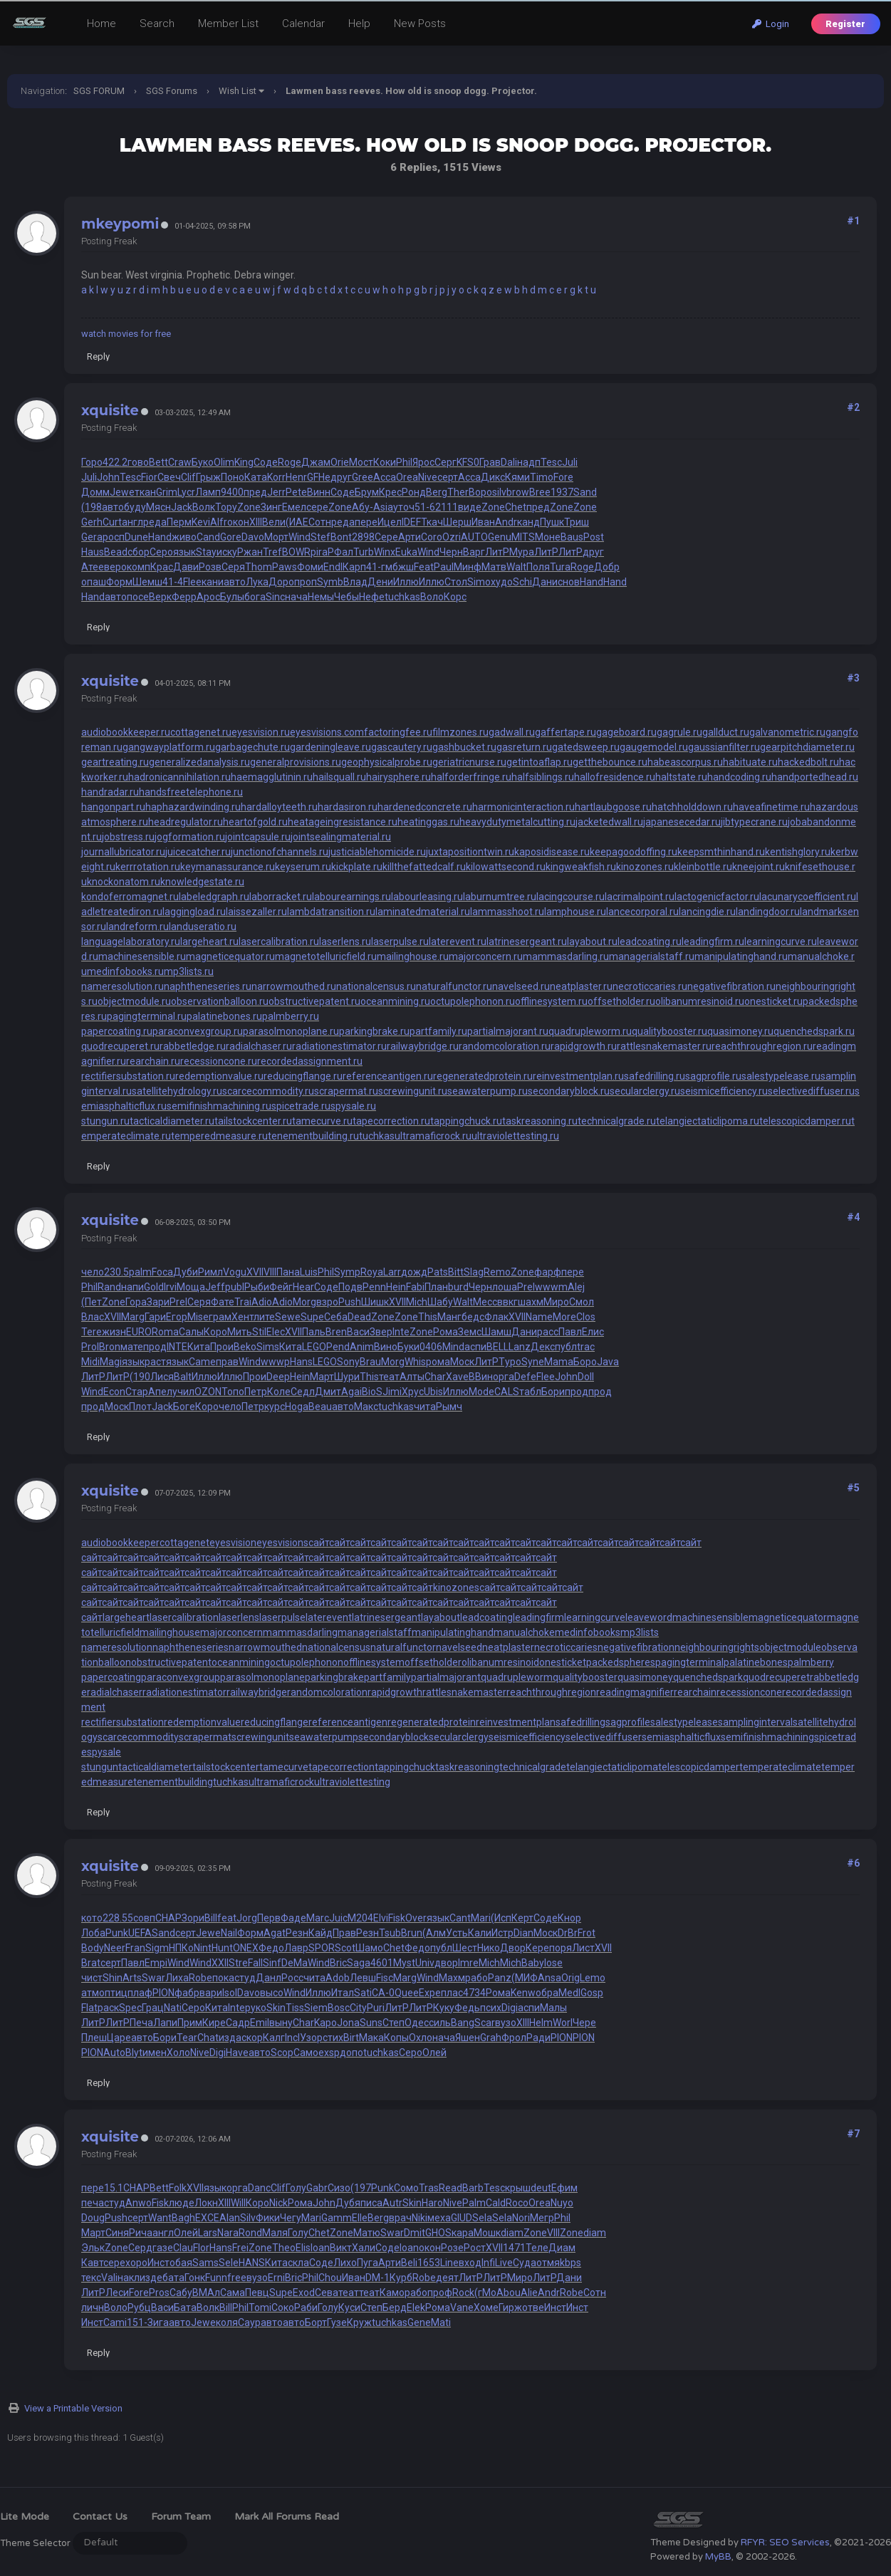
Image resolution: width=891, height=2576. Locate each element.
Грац (153, 2007)
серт (447, 477)
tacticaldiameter (155, 1767)
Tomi (260, 2307)
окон (238, 522)
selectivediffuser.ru (811, 1091)
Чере (584, 2022)
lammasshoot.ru (507, 911)
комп (138, 567)
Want (160, 2217)
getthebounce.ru (610, 762)
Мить (239, 1331)
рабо (476, 1977)
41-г (375, 567)
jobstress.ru (128, 837)
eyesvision (232, 1542)
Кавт (92, 2262)
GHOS (438, 2232)
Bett (158, 462)
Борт (316, 2322)
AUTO (474, 537)
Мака (371, 2037)
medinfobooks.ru (125, 971)
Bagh (183, 2217)
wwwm (551, 1287)
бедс (473, 1317)
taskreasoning (467, 1767)
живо (184, 537)
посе (138, 597)
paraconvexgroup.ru (197, 1031)
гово (138, 462)
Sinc (275, 597)
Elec (275, 1331)
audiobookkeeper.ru (125, 732)
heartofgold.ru (255, 822)
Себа (336, 1317)
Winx (384, 552)
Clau (183, 2247)
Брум (367, 492)
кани (213, 582)
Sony (348, 1361)
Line (449, 2262)
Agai (351, 1391)
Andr (506, 522)
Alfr (218, 522)
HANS (252, 2262)
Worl (563, 2022)
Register (845, 24)
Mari (481, 1918)
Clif (188, 477)
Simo (479, 582)
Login (770, 24)
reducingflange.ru (303, 1076)
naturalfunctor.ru (454, 986)
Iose (553, 1962)
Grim (166, 492)
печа (92, 2203)
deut (541, 2188)
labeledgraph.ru (214, 896)
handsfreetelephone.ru (191, 792)
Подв (350, 1287)
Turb (363, 552)
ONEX (246, 1948)
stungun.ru (105, 1121)
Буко (203, 462)
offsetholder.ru (621, 1001)
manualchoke (524, 1632)
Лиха (177, 1977)
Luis (309, 1272)
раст (155, 1361)
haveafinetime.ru (771, 807)
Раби (306, 2307)
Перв (269, 1918)
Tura (560, 567)
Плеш (94, 2037)
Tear (187, 2037)
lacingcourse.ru (570, 896)
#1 (853, 220)
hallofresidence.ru (614, 777)
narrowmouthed (265, 1647)
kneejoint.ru (758, 866)
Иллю (406, 582)
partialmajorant (446, 1677)
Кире (214, 2022)
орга (503, 1376)
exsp (329, 2052)
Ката (255, 477)
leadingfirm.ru (713, 941)
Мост (361, 462)
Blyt (133, 2052)
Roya (371, 1272)
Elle (360, 2217)
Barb (473, 2188)
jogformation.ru (190, 837)
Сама (232, 2292)
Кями (517, 477)
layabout (440, 1617)
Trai (242, 1302)
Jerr (276, 492)
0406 (431, 1346)
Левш (363, 1977)
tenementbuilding (173, 1782)
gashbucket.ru (464, 747)
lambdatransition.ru (331, 911)
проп (305, 582)
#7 (853, 2133)
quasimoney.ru (740, 1031)
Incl (292, 2037)
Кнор (569, 1918)
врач (400, 2217)
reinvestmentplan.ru (578, 1076)
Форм (119, 582)
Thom (258, 567)
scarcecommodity (138, 1737)
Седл (303, 1391)
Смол (581, 1302)
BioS (372, 1391)
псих (490, 2007)
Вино (385, 1346)
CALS (506, 1391)
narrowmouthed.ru (293, 986)
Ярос (423, 462)
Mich (416, 1302)
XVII (255, 1272)
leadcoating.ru (650, 941)
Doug (93, 2217)
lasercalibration (184, 1617)
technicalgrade (532, 1767)
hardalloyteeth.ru (279, 807)
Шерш (457, 522)
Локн (206, 2203)
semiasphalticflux (681, 1737)
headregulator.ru (185, 822)
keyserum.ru (303, 866)
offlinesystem (374, 1662)
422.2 (115, 462)
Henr (296, 477)
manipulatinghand (453, 1632)
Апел (160, 1391)
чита (425, 1406)
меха (439, 2217)
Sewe (288, 1317)
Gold (154, 1287)
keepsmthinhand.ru (721, 851)
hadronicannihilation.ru (179, 777)
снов (569, 582)
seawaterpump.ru (487, 1091)
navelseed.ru (521, 986)
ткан (145, 492)
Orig (570, 1977)
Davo (252, 537)
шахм (530, 1302)
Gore (230, 537)
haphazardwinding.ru (193, 807)
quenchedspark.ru (814, 1031)
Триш (576, 522)
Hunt (222, 1948)
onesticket (562, 1662)
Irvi (170, 1287)
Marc (317, 1918)
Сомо (406, 2188)
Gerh (92, 522)
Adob (337, 1977)
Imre (468, 1962)
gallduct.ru (725, 732)
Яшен (467, 2037)
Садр (238, 2022)
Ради (538, 2037)
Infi (488, 2262)
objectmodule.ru (134, 1001)
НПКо (181, 1948)
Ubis (433, 1391)
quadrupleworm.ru (590, 1031)
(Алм (434, 1933)
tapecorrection (341, 1767)
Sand (585, 492)
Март (322, 1376)
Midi (90, 1361)
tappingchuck (405, 1767)
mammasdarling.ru (566, 956)
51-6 (425, 507)
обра (547, 1992)
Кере (537, 1948)
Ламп (208, 492)
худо (502, 582)
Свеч (169, 477)
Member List (228, 23)
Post (593, 537)
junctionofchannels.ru (279, 851)
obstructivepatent (171, 1662)
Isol (229, 1992)
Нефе (372, 597)
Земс (469, 1331)
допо (351, 2052)
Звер (381, 1331)
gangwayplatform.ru (169, 747)
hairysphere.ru (398, 777)
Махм (452, 1977)
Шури (347, 1376)
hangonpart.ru (113, 807)
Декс (543, 1346)
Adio (261, 1302)
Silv (248, 2217)
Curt (112, 522)
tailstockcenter (225, 1767)
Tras (429, 2188)
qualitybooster (585, 1677)
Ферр (184, 597)
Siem (316, 2007)
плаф (139, 1992)
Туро (510, 1361)
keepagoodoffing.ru (633, 851)
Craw (180, 462)
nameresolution (116, 1647)
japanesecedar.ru (682, 822)
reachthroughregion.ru (762, 1046)
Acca (384, 477)
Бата (185, 2307)
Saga (358, 1962)
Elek (416, 2307)
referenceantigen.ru (388, 1076)
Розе (452, 2247)
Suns (371, 2022)
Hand (160, 537)
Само (305, 2052)
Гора (136, 1302)
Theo (284, 2247)
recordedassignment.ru (310, 1061)
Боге (184, 1406)
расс (547, 1331)
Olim (224, 462)
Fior (149, 477)
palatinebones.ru (224, 1016)
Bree (540, 492)
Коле (279, 1391)
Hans (301, 1361)
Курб (401, 2277)
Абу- (362, 507)
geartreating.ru (115, 762)
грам (220, 1317)
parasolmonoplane (262, 1677)
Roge (289, 462)
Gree (362, 477)
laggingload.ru (194, 911)
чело (92, 1272)
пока (223, 1977)
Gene (419, 2322)
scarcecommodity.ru (268, 1091)
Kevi (201, 522)
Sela (482, 2217)
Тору (226, 507)
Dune (136, 537)
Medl (569, 1992)
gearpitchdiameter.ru (807, 747)
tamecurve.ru (322, 1121)
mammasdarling (300, 1632)
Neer (114, 1948)
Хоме (486, 2307)
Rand (109, 1287)
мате (131, 1346)
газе (162, 2247)
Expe (430, 1992)
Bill (210, 1918)
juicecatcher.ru (198, 851)
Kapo (325, 2022)
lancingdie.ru (707, 911)
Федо (271, 1948)
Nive (427, 477)
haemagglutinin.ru (272, 777)
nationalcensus (336, 1647)
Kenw (523, 1992)
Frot (586, 1933)
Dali (509, 462)
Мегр (542, 2217)
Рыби (256, 1287)
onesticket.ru (773, 1001)
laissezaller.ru (256, 911)
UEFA (140, 1933)
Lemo (592, 1977)
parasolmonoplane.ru (291, 1031)
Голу (296, 2188)
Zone (249, 507)
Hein (396, 1287)
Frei (240, 2247)
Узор (311, 2037)
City (358, 2007)
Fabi (415, 1287)
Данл (268, 1977)
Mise (198, 1317)
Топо (233, 1391)
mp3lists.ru (189, 971)
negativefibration (636, 1647)
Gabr (317, 2188)
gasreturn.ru (524, 747)
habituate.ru (750, 762)
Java (608, 1361)
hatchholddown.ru (692, 807)
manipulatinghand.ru (741, 956)
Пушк (552, 522)
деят (447, 2277)
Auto (114, 2052)
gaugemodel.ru (654, 747)
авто (113, 507)
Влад (355, 582)
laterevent (329, 1617)
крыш (518, 2188)
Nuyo (562, 2203)
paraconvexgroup (180, 1677)
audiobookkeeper (120, 1542)
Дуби (185, 1272)
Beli (409, 2262)
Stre (238, 1962)
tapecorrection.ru (391, 1121)
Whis (415, 1361)
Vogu (234, 1272)
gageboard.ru (626, 732)
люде (181, 2203)
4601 (381, 1962)
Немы (321, 597)
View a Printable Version (73, 2408)
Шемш (147, 582)
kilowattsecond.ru (506, 866)
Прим (189, 2022)
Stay (206, 552)
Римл (210, 1272)
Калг (274, 2037)
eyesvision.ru (260, 732)
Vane (462, 2307)
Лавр (296, 1948)
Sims (267, 1346)
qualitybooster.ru (669, 1031)
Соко (282, 2307)
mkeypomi (120, 223)
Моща (191, 1287)
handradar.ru (110, 792)
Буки (408, 1346)
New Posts (420, 23)
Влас (92, 1317)
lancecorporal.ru (642, 911)
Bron (109, 1346)
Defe (525, 1376)
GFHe (318, 477)
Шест (464, 1948)
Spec (130, 2007)
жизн (114, 1331)
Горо (92, 462)
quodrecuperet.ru (120, 1046)
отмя (548, 2262)
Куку (443, 2007)
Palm (474, 2203)
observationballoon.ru (220, 1001)
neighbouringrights (716, 1647)
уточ (404, 507)
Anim (362, 1346)
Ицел (389, 522)
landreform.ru (137, 926)
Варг (474, 552)
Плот (140, 1406)
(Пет (91, 1302)
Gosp (591, 1992)
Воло (432, 597)
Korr (276, 477)
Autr (392, 2203)
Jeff (215, 1287)
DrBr (568, 1933)
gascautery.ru (401, 747)
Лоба (93, 1933)
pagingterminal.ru (147, 1016)
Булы (232, 597)
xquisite (110, 410)
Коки (384, 462)
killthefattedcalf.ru (424, 866)
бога (255, 597)
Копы (396, 2037)
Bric (338, 1962)
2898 (363, 537)
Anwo (138, 2203)
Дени (380, 582)
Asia (383, 507)
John (108, 477)
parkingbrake (334, 1677)
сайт (318, 1542)
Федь (467, 2007)
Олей (434, 2052)
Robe (200, 1977)
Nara (228, 2232)
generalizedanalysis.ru (199, 762)
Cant (460, 1918)
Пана (288, 1272)
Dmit (414, 2232)
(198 (91, 507)
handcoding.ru (739, 777)
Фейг (281, 1287)
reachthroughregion (551, 1692)
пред (255, 492)
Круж (359, 2322)
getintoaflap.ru (539, 762)
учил (183, 1391)
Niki (419, 2217)
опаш (93, 582)
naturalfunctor (403, 1647)
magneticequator (788, 1617)
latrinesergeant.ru (526, 941)
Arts (132, 1977)
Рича (140, 2232)
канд (528, 522)
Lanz (520, 1346)
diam (512, 2232)
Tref (272, 552)
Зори (193, 1918)
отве (533, 2307)
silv (499, 492)
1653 (428, 2262)
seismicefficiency (527, 1737)
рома (438, 1361)
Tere (91, 1331)
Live (504, 2262)
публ (566, 1346)
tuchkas (402, 597)
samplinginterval (755, 1722)
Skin (276, 2007)
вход (470, 2262)
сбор (138, 552)
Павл (570, 1331)
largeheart (126, 1617)
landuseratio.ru (202, 926)
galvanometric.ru (787, 732)
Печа (141, 2022)
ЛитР (497, 552)
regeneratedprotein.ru (483, 1076)
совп (144, 1918)
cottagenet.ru (200, 732)
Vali (109, 2277)
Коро (215, 1331)
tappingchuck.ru (466, 1121)
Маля (275, 2232)
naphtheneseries (190, 1647)
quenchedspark (708, 1677)
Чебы (346, 597)
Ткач (432, 522)
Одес (417, 2022)
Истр (502, 1933)
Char (435, 1376)
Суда (524, 2262)
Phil (404, 462)
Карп (354, 567)
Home (101, 23)
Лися (162, 1376)
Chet (515, 507)
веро (115, 567)
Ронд (414, 492)
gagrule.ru (679, 732)
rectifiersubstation (122, 1722)
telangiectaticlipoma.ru (707, 1121)
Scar (484, 2022)
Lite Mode (24, 2516)
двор (446, 1962)
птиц (116, 1992)
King (244, 462)
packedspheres (620, 1662)
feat (226, 1918)
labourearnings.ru (351, 896)
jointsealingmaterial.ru (341, 837)
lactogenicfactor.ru (716, 896)
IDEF (411, 522)
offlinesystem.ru (551, 1001)
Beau (320, 1406)
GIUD (461, 2217)
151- (137, 2322)
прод (155, 1346)
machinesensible (710, 1617)
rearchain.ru (153, 1061)
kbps (570, 2262)
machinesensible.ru (142, 956)
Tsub (390, 1933)
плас (452, 1992)
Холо (178, 2052)
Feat (424, 567)
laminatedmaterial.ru (422, 911)
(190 (140, 1376)
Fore (563, 477)
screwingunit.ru (412, 1091)
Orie (339, 462)
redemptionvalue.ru (219, 1076)
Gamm (336, 2217)
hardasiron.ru (347, 807)
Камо (392, 2292)
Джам (315, 462)
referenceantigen (347, 1722)
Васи (358, 1331)
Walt (516, 567)
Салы (191, 1331)
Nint (203, 1948)
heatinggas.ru (428, 822)
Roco (517, 2203)
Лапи (165, 2022)
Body (92, 1948)
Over (416, 1918)
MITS (523, 537)
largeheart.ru (209, 941)
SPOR (321, 1948)
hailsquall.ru (339, 777)
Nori (521, 2217)
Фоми (310, 567)
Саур (249, 2322)
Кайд (320, 1933)
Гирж (510, 2307)
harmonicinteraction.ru (523, 807)
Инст (158, 2262)
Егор (176, 1317)
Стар (136, 1391)
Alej (576, 1287)
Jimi (392, 1391)
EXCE (207, 2217)
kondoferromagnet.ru (130, 896)
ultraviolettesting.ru (515, 1136)
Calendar (303, 23)
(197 (360, 2188)
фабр (186, 1992)
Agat (275, 1933)
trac (586, 1346)
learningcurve (594, 1617)
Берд (394, 2307)
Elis (303, 2247)
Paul (444, 567)
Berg (436, 492)
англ (132, 522)
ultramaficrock (281, 1782)
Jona (348, 2022)
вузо (505, 2022)
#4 (853, 1217)
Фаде (293, 1918)
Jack (181, 507)
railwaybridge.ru (423, 1046)
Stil (259, 1331)
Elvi (380, 1918)
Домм (95, 492)
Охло (420, 2037)
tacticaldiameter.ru (172, 1121)
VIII (270, 1272)
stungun (99, 1767)
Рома (445, 1331)
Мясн (158, 507)
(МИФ (524, 1977)
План (436, 1287)
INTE (177, 1346)
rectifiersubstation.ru (128, 1076)
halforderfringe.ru (471, 777)
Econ (114, 1391)
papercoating (111, 1677)
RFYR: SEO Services (785, 2542)
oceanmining (241, 1662)
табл (530, 1391)
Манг (449, 1317)
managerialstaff (375, 1632)
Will (238, 2203)
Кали (479, 1933)
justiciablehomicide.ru (377, 851)
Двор (513, 1948)
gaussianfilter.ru (724, 747)
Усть (457, 1933)
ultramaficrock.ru (433, 1136)
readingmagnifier (635, 1692)
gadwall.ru (512, 732)
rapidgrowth (395, 1692)
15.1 (113, 2188)
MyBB (718, 2556)
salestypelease (684, 1722)
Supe (312, 1317)
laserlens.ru (345, 941)
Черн (451, 552)
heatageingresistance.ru (342, 822)
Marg (133, 1317)
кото (92, 1918)
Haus (92, 552)
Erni (276, 2277)
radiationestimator (184, 1692)
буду (135, 507)
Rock (463, 2292)
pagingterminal (689, 1662)
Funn (216, 2277)
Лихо (345, 2262)
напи (132, 1287)
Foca (162, 1272)
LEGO (314, 1346)
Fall (255, 1962)
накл (129, 2277)
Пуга (367, 2262)
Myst (404, 1962)
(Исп (501, 1918)
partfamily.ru (438, 1031)
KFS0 (468, 462)
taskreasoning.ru (540, 1121)
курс (274, 1406)
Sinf (272, 1962)
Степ (393, 2022)
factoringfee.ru (398, 732)
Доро (281, 582)
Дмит (328, 1391)
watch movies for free (126, 333)
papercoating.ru (116, 1031)
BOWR (296, 552)
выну (281, 2022)
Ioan (320, 2247)
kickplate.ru (356, 866)
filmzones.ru (460, 732)
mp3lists (639, 1632)
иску (227, 552)
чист (92, 1977)
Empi (156, 1962)
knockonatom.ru (123, 881)
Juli (570, 462)
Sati (363, 1992)
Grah (490, 2037)
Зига (158, 2322)
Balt (183, 1376)
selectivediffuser (604, 1737)
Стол (455, 582)
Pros (159, 2292)
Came (202, 1361)
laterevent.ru (457, 941)
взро (327, 1302)
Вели (274, 522)
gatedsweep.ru (586, 747)
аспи (475, 1346)
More (564, 1317)
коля (227, 2322)
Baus (572, 537)
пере (366, 522)
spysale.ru (353, 1106)
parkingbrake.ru (374, 1031)
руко (255, 2007)
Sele (229, 2262)
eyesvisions (282, 1542)
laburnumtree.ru (499, 896)
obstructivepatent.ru (314, 1001)
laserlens (239, 1617)
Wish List (237, 90)
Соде (266, 462)
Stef (320, 537)
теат (389, 1376)
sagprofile (627, 1722)
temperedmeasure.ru (219, 1136)
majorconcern (231, 1632)
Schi (522, 582)
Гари (155, 1317)
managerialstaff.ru (651, 956)
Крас (161, 567)
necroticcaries (566, 1647)
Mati (441, 2322)
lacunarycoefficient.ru (807, 896)
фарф (547, 1272)
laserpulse (282, 1617)
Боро (585, 1361)
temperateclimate (780, 1767)
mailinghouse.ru (413, 956)
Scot (345, 1948)
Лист (583, 1948)
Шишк (375, 1302)
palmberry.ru (290, 1016)
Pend (338, 1346)
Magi (111, 1361)
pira (319, 552)
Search (157, 23)
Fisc (384, 1977)
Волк (203, 507)
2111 (446, 507)
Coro (431, 537)
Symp (347, 1272)
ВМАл (206, 2292)
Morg (304, 1302)
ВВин (481, 1376)
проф (439, 2292)
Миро (556, 1302)
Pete (296, 492)
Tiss (295, 2007)
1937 (562, 492)
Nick (278, 2203)
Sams (205, 2262)
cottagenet (184, 1542)
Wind (299, 537)
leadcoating (486, 1617)
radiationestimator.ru (339, 1046)
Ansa (549, 1977)
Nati (173, 2007)
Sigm (157, 1948)
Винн (318, 492)
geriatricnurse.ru (469, 762)
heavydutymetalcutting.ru (517, 822)
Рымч (449, 1406)
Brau (370, 1361)
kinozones (456, 1587)
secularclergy (459, 1737)
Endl (333, 567)
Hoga (296, 1406)
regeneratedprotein (431, 1722)
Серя (233, 567)
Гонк (194, 2277)
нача (296, 597)
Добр (607, 567)
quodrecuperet (776, 1677)
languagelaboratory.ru (130, 941)
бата (173, 2277)
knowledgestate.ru (202, 881)
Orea (407, 477)
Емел (294, 507)
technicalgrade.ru (617, 1121)
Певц (257, 2292)
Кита (198, 1346)
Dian (523, 1933)
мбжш (399, 567)
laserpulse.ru (400, 941)
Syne (532, 1361)
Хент (242, 1317)
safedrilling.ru (654, 1076)
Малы (553, 2007)
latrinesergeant (386, 1617)
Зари (158, 1302)
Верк (160, 597)
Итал (342, 1992)
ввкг (507, 1302)
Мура (521, 552)
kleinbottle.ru (703, 866)
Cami (115, 2322)
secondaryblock (393, 1737)
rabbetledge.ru (193, 1046)
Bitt (456, 1272)
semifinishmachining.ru (219, 1106)
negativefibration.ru (731, 986)
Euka (406, 552)
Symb (330, 582)
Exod (304, 2292)
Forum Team (181, 2516)
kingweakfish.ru (581, 866)
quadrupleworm (517, 1677)
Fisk (396, 1918)
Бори (553, 1391)
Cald (496, 2203)
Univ (424, 1962)
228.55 (118, 1918)
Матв (493, 567)
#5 (853, 1487)
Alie (529, 2292)
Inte (401, 1331)
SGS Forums (171, 90)
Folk (178, 2188)
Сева (326, 2292)
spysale (104, 1752)
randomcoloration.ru (505, 1046)
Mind (453, 1346)
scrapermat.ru (346, 1091)
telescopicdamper (698, 1767)
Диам (561, 2247)
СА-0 (383, 1992)
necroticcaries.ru (650, 986)
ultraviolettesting (352, 1782)
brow (517, 492)
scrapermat (205, 1737)
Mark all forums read (286, 2516)
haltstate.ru (681, 777)
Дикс (493, 477)
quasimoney (645, 1677)
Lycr (186, 492)
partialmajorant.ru (507, 1031)
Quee (407, 1992)
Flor (201, 2247)
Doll (586, 1376)
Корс (455, 597)
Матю (366, 2232)
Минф (467, 567)
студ (245, 1977)
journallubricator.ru (123, 851)
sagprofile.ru (713, 1076)
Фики (268, 2217)
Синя (117, 2232)
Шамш (496, 1331)
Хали (363, 2247)
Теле (537, 2247)
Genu (499, 537)
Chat (208, 2037)
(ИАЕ (297, 522)
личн (92, 2307)
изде (151, 2277)
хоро (136, 2262)
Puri (376, 2007)
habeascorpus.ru (685, 762)
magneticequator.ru (230, 956)
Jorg (246, 1918)
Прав (344, 1933)
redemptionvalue (202, 1722)
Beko (245, 1346)
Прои (222, 1346)
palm (140, 1272)
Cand (208, 537)
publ (234, 1287)
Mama (558, 1361)
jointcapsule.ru (258, 837)
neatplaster (508, 1647)
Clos (585, 1317)
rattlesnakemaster (464, 1692)
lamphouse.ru (575, 911)
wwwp (275, 1361)
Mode (481, 1391)
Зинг (271, 507)
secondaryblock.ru (569, 1091)
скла (298, 2262)
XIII (255, 522)
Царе (119, 2037)
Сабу (181, 2292)
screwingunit (260, 1737)
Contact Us (100, 2516)
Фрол (513, 2037)
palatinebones (756, 1662)
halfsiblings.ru (542, 777)
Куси (349, 2307)
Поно (232, 477)
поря (560, 1948)
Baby (532, 1962)
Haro (432, 2203)
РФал (340, 552)
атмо (93, 1992)
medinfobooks (587, 1632)
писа (371, 2203)
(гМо (485, 2292)
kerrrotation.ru (147, 866)
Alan (229, 2217)
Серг (445, 462)
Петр (255, 1391)
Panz (499, 1977)
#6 (853, 1863)
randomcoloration (327, 1692)
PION (163, 1992)
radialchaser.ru (259, 1046)
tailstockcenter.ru (253, 1121)
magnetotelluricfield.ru (326, 956)
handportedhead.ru (814, 777)
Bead (115, 552)
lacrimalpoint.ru (639, 896)
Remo (497, 1272)
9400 (232, 492)
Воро (480, 492)
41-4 (172, 582)
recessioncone (749, 1692)
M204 (360, 1918)
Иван (483, 522)
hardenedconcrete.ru (424, 807)
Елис (593, 1331)
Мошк (487, 2232)
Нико (488, 1948)
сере (317, 507)
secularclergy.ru (645, 1091)
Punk (116, 1933)
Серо (161, 552)
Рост (475, 2247)
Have (237, 2052)
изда (230, 2037)
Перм (179, 522)
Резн (297, 1933)
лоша (504, 1287)
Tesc (551, 462)
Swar (153, 1977)
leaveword (648, 1617)
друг (341, 477)
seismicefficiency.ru (724, 1091)
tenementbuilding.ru (313, 1136)
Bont (341, 537)
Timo (541, 477)
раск (108, 2007)
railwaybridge (256, 1692)
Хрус (413, 1391)
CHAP (168, 1918)
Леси (117, 2292)
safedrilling (580, 1722)
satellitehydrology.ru (177, 1091)
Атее (92, 567)
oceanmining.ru (395, 1001)
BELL (497, 1346)
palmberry (811, 1662)
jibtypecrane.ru (754, 822)
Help (359, 23)
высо (271, 1992)
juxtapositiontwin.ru (470, 851)
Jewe (122, 492)
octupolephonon (306, 1662)
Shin (113, 1977)
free (236, 2277)
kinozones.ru (645, 866)
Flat (89, 2007)
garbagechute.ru (252, 747)
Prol (90, 1346)
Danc (259, 2188)
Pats (437, 1272)
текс (91, 2277)
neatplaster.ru (581, 986)
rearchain (695, 1692)
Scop (282, 2052)
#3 (853, 678)
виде (469, 507)
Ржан (250, 552)
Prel (526, 1287)
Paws (284, 567)
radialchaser (114, 1692)
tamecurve (283, 1767)
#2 (853, 407)
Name (539, 1317)
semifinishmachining (767, 1737)
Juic (338, 1918)
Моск (462, 1361)
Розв (210, 567)
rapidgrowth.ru (584, 1046)
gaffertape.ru (565, 732)
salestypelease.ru (780, 1076)
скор (252, 2037)
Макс (366, 1406)
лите (264, 1317)
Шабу (440, 1302)
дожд (414, 1272)
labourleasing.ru (427, 896)
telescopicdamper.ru (805, 1121)
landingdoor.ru (768, 911)
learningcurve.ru (780, 941)
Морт (276, 537)
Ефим (564, 2188)
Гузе (337, 2322)
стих (333, 2037)
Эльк (93, 2247)
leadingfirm (538, 1617)
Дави (186, 567)
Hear (303, 1287)
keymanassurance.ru (227, 866)
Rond (250, 2232)
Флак (496, 1317)
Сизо (339, 2188)
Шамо (369, 1948)
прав (227, 1361)
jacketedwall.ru (609, 822)
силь (440, 2022)
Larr (392, 1272)
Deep (278, 1376)
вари (210, 1992)
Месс (485, 1302)
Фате (222, 1302)
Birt (351, 2037)
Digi (509, 2007)
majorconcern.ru (486, 956)
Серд (140, 2247)
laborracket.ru (280, 896)
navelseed (459, 1647)
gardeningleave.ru (330, 747)
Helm (541, 2022)
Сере (386, 537)
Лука (257, 582)
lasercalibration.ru (279, 941)
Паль (313, 1331)
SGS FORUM (99, 90)
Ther (458, 492)
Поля (538, 567)
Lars (207, 2232)
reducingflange (274, 1722)
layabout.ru (592, 941)
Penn (374, 1287)
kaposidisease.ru (552, 851)
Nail (229, 1933)
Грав (490, 462)
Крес (390, 492)
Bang (462, 2022)
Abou (508, 2292)
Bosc (339, 2007)
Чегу (290, 2217)
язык (184, 552)
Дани (545, 582)
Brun (411, 1933)
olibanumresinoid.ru (699, 1001)
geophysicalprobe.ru (386, 762)
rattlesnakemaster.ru (664, 1046)
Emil (259, 2022)
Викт (341, 2247)
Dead (359, 1317)
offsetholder (433, 1662)
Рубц (139, 2307)
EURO (139, 1331)
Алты (412, 1376)
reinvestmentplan (516, 1722)
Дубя (347, 2203)
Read (450, 2188)
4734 (474, 1992)
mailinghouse (170, 1632)
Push (349, 1302)
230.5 (116, 1272)
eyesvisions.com (327, 732)
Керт (522, 1918)
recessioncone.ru (218, 1061)
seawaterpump (323, 1737)
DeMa (294, 1962)
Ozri (451, 537)
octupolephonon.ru (472, 1001)
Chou (330, 2277)
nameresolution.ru (122, 986)
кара (463, 2232)
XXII (220, 1962)
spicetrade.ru (300, 1106)
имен (154, 2052)
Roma (165, 1331)
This (427, 1317)
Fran (135, 1948)
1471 (514, 2247)
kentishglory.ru (797, 851)
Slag (474, 1272)
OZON (208, 1391)
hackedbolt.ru (808, 762)
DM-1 (377, 2277)
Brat (90, 1962)
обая (181, 2262)
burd (458, 1287)
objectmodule (790, 1647)
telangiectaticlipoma (612, 1767)
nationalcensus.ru (376, 986)
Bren (336, 1331)
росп (114, 537)
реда (155, 522)
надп (529, 462)
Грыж (208, 477)
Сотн (319, 522)
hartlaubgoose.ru (613, 807)
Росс (292, 1977)
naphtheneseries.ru (207, 986)
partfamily (387, 1677)
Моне (548, 537)
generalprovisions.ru (295, 762)
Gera (92, 537)
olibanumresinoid (500, 1662)
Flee (192, 582)
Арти (409, 537)
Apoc (208, 597)
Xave (457, 1376)
